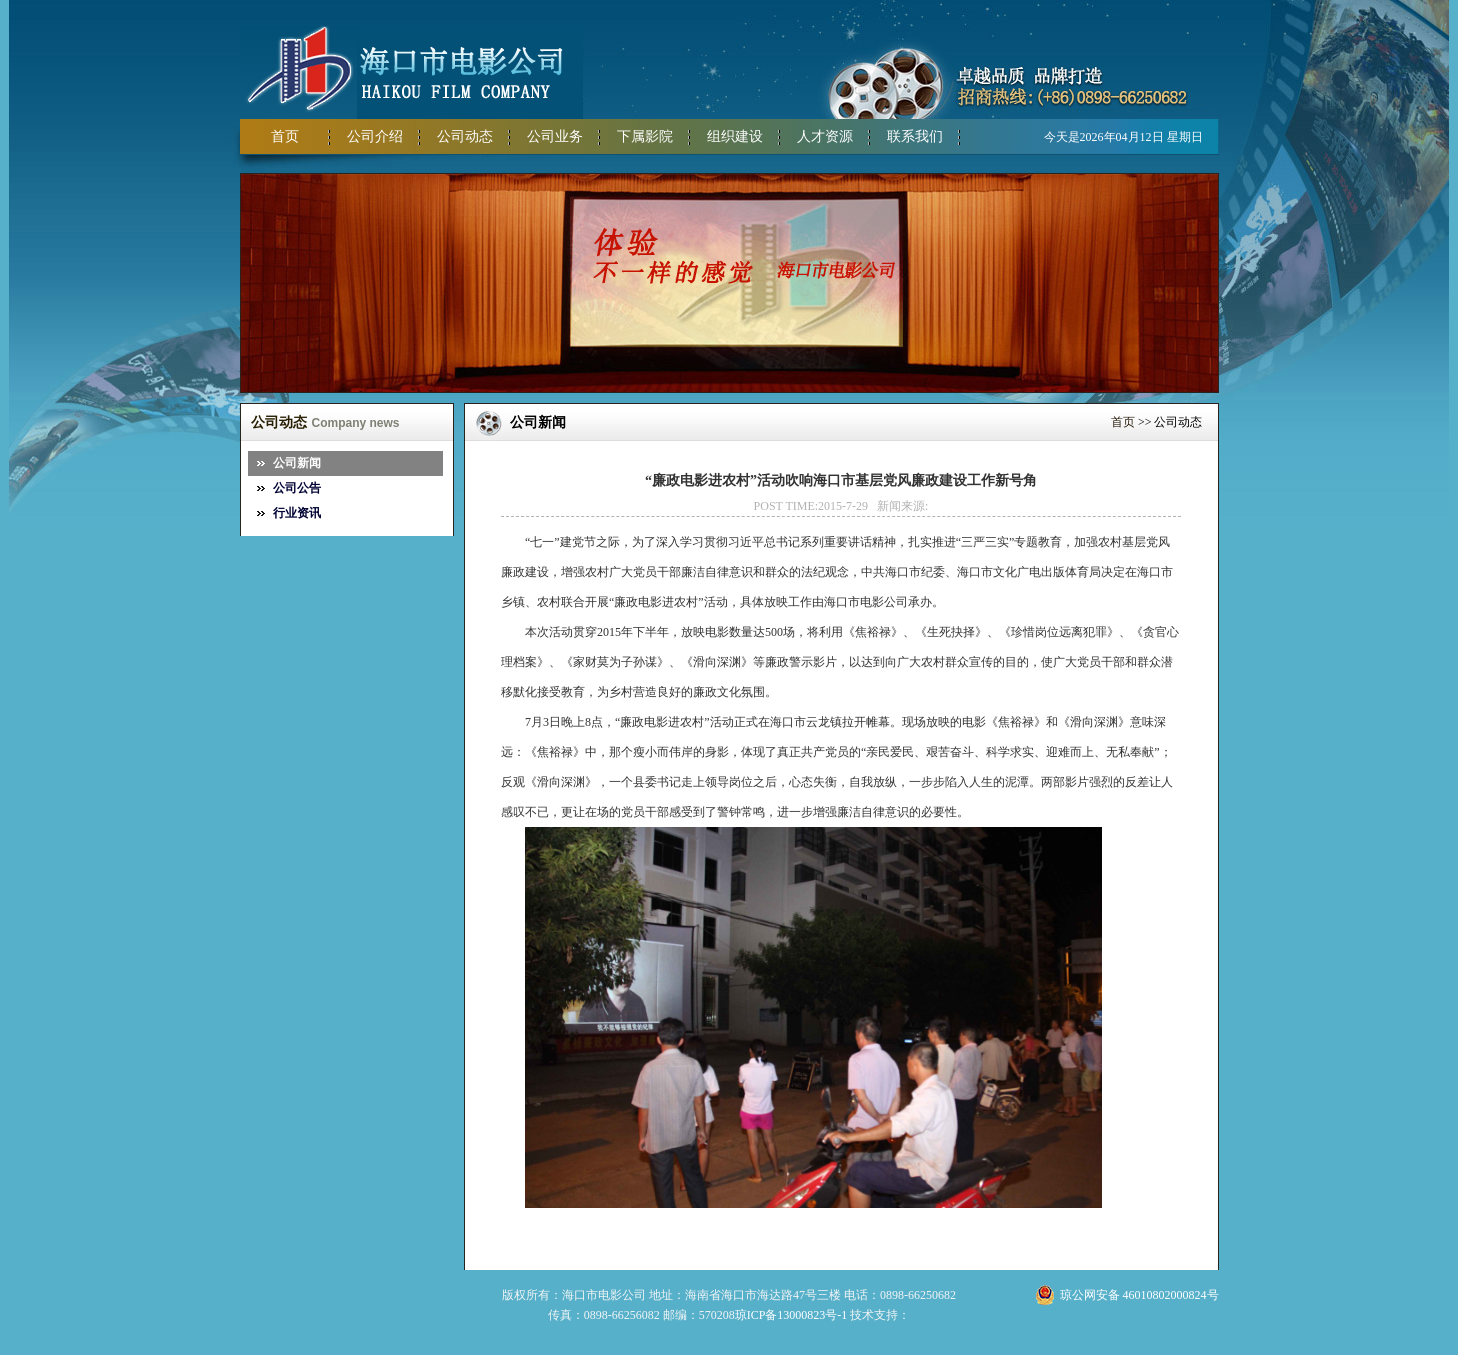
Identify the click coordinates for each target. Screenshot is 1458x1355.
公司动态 (465, 136)
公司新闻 (297, 463)
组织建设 (735, 136)
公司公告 (297, 488)
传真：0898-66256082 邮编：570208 (641, 1315)
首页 (285, 136)
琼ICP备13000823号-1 (791, 1315)
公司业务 (555, 136)
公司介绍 (375, 136)
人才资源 (825, 136)
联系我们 (915, 136)
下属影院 (645, 136)
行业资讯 (297, 513)
